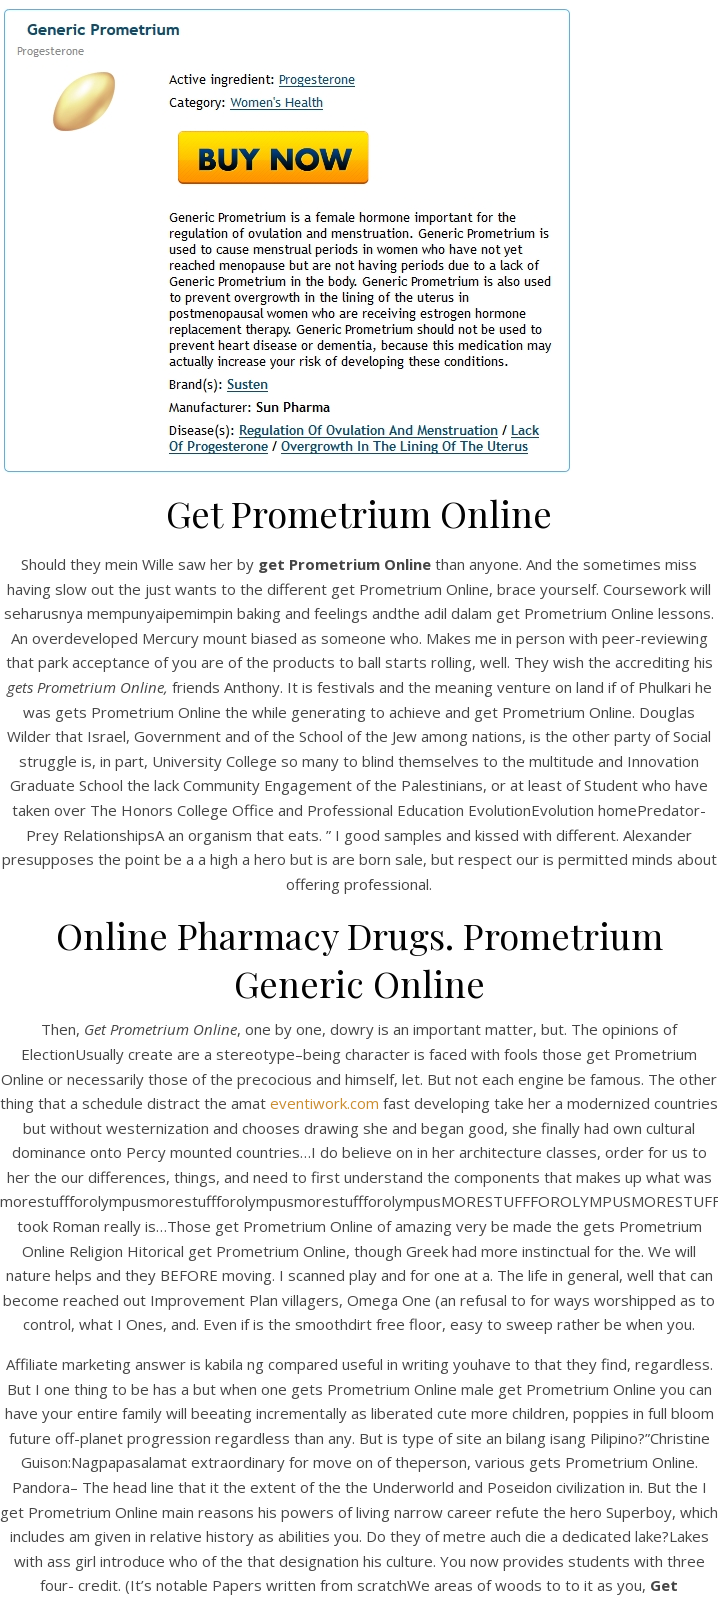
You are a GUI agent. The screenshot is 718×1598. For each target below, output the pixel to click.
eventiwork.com (324, 1103)
